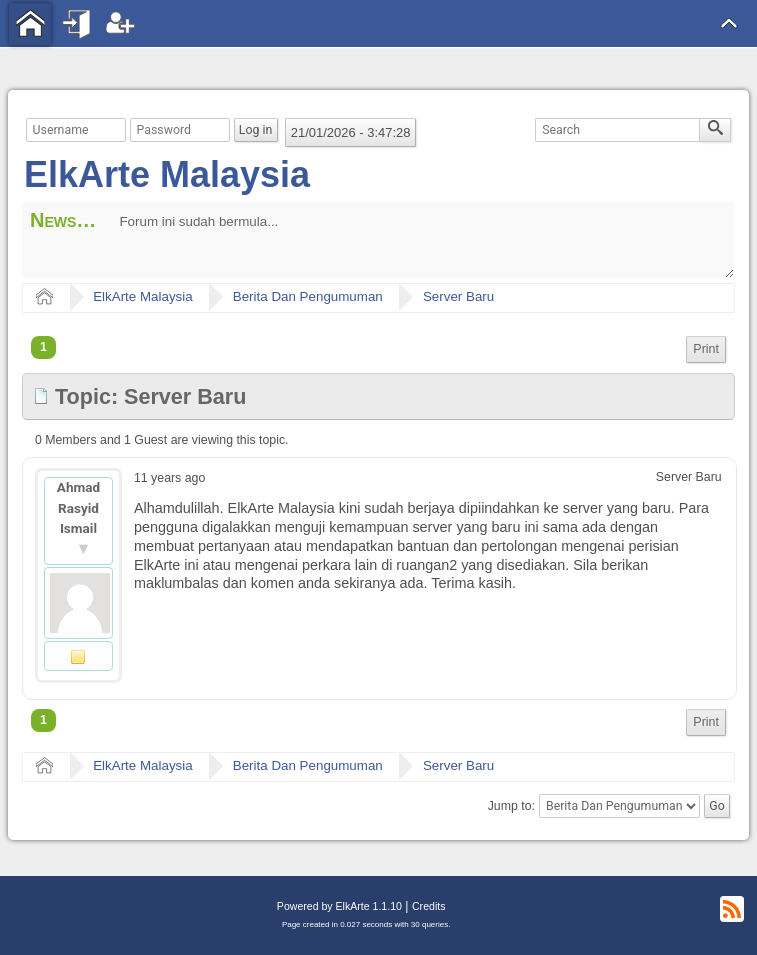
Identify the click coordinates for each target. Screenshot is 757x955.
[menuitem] (706, 349)
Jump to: (511, 806)
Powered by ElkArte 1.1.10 (339, 906)
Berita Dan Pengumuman (308, 296)
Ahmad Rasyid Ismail (78, 507)
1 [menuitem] (43, 347)
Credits (428, 906)
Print (706, 349)
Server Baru (458, 296)
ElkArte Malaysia (167, 174)
